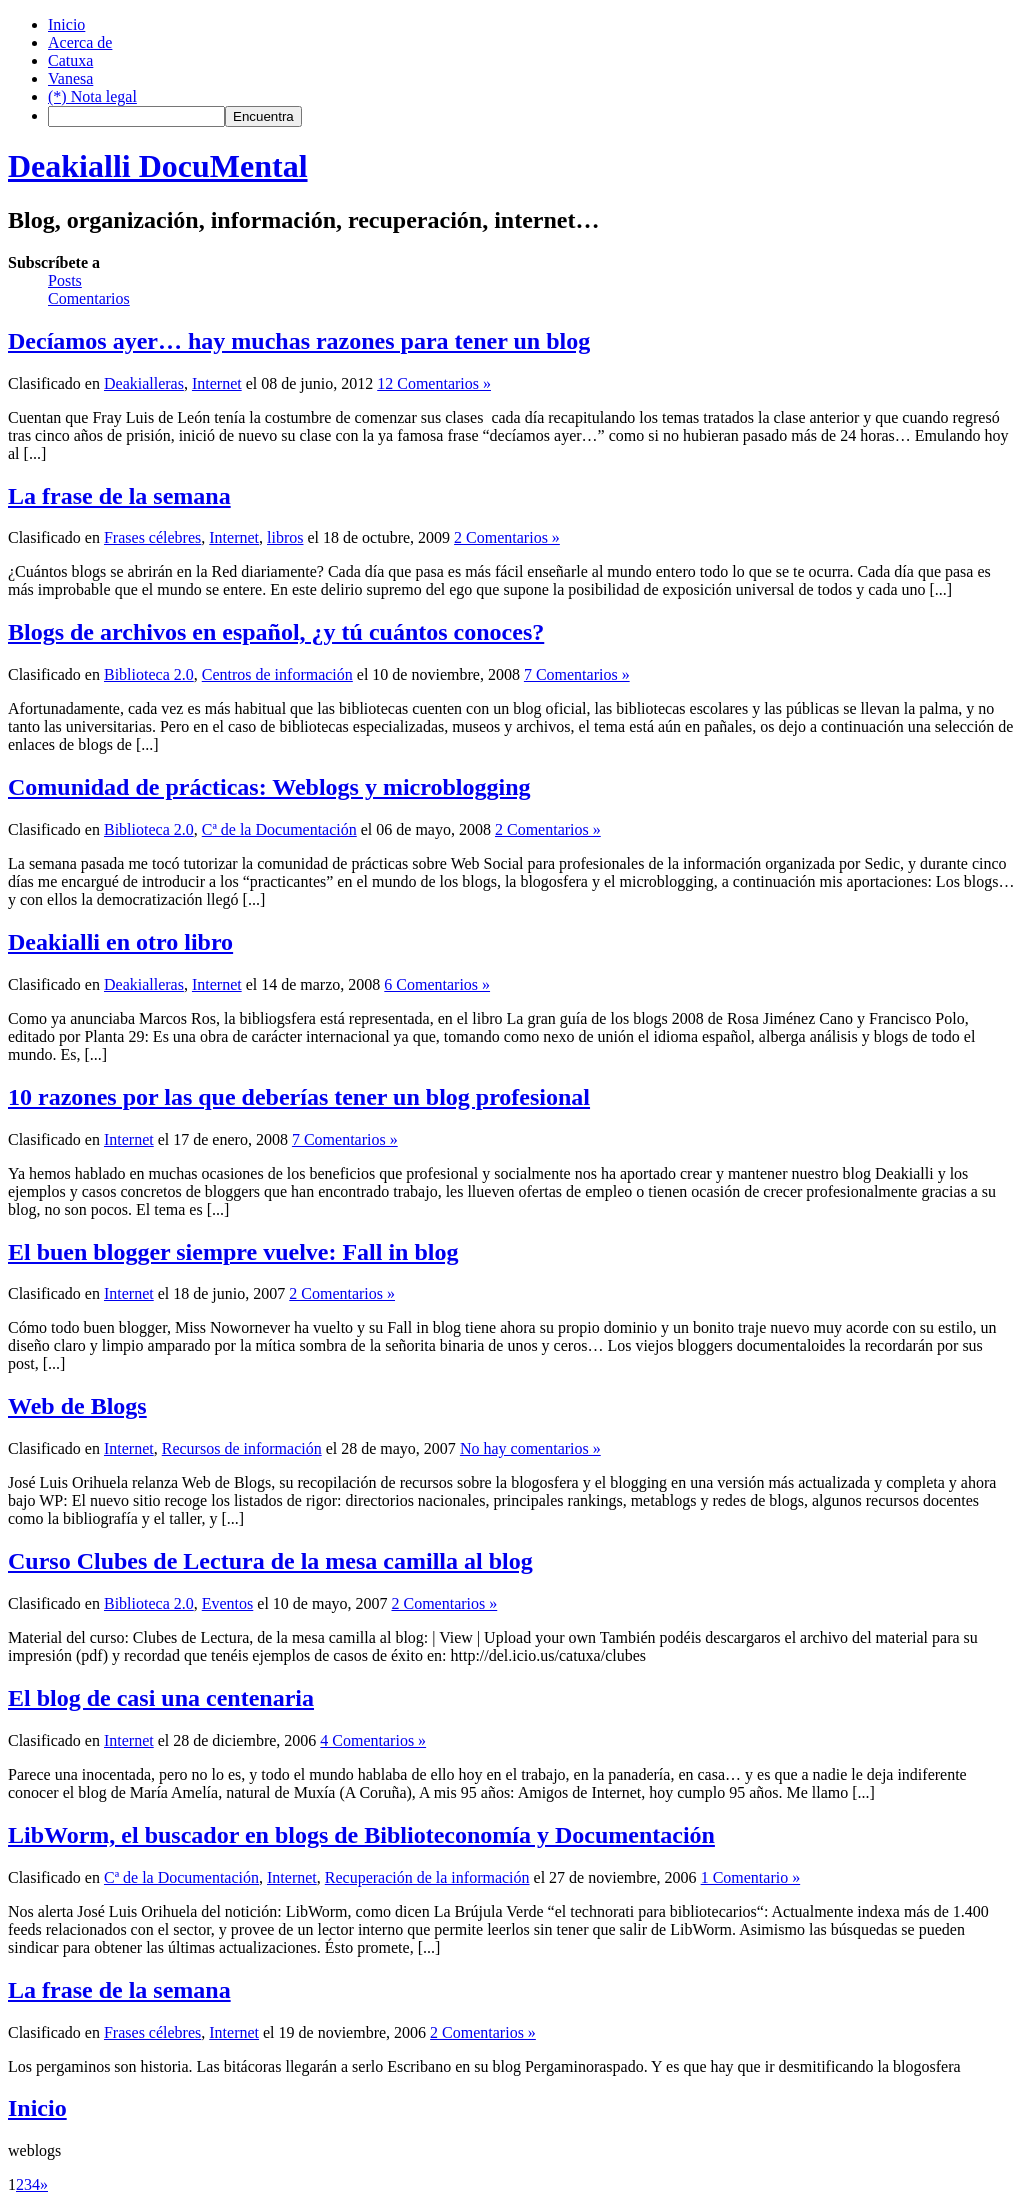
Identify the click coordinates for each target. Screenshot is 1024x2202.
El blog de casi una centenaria (161, 1698)
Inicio (66, 24)
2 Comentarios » (507, 537)
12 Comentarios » (434, 383)
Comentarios (89, 298)
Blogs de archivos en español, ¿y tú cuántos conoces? (276, 632)
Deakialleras (144, 383)
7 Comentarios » (577, 674)
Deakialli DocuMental (158, 166)
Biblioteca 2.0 (149, 674)
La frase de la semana (119, 496)
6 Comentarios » (437, 984)
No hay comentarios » (530, 1448)
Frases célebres (152, 537)
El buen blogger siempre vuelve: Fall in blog (233, 1252)
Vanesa (70, 78)
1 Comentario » (751, 1877)
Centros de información (277, 674)
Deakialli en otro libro (120, 942)
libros (285, 537)
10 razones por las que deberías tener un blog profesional (299, 1097)
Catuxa (70, 60)
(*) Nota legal (92, 96)
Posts (65, 280)
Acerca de (80, 42)
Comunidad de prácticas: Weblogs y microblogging (269, 787)
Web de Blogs (77, 1406)
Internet (217, 383)
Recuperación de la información (427, 1877)
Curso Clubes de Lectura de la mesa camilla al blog (270, 1561)
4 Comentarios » (373, 1740)
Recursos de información (242, 1448)
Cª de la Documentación (279, 829)
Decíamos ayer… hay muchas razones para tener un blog (299, 341)
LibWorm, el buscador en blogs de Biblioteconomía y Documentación (361, 1835)
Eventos (228, 1603)
